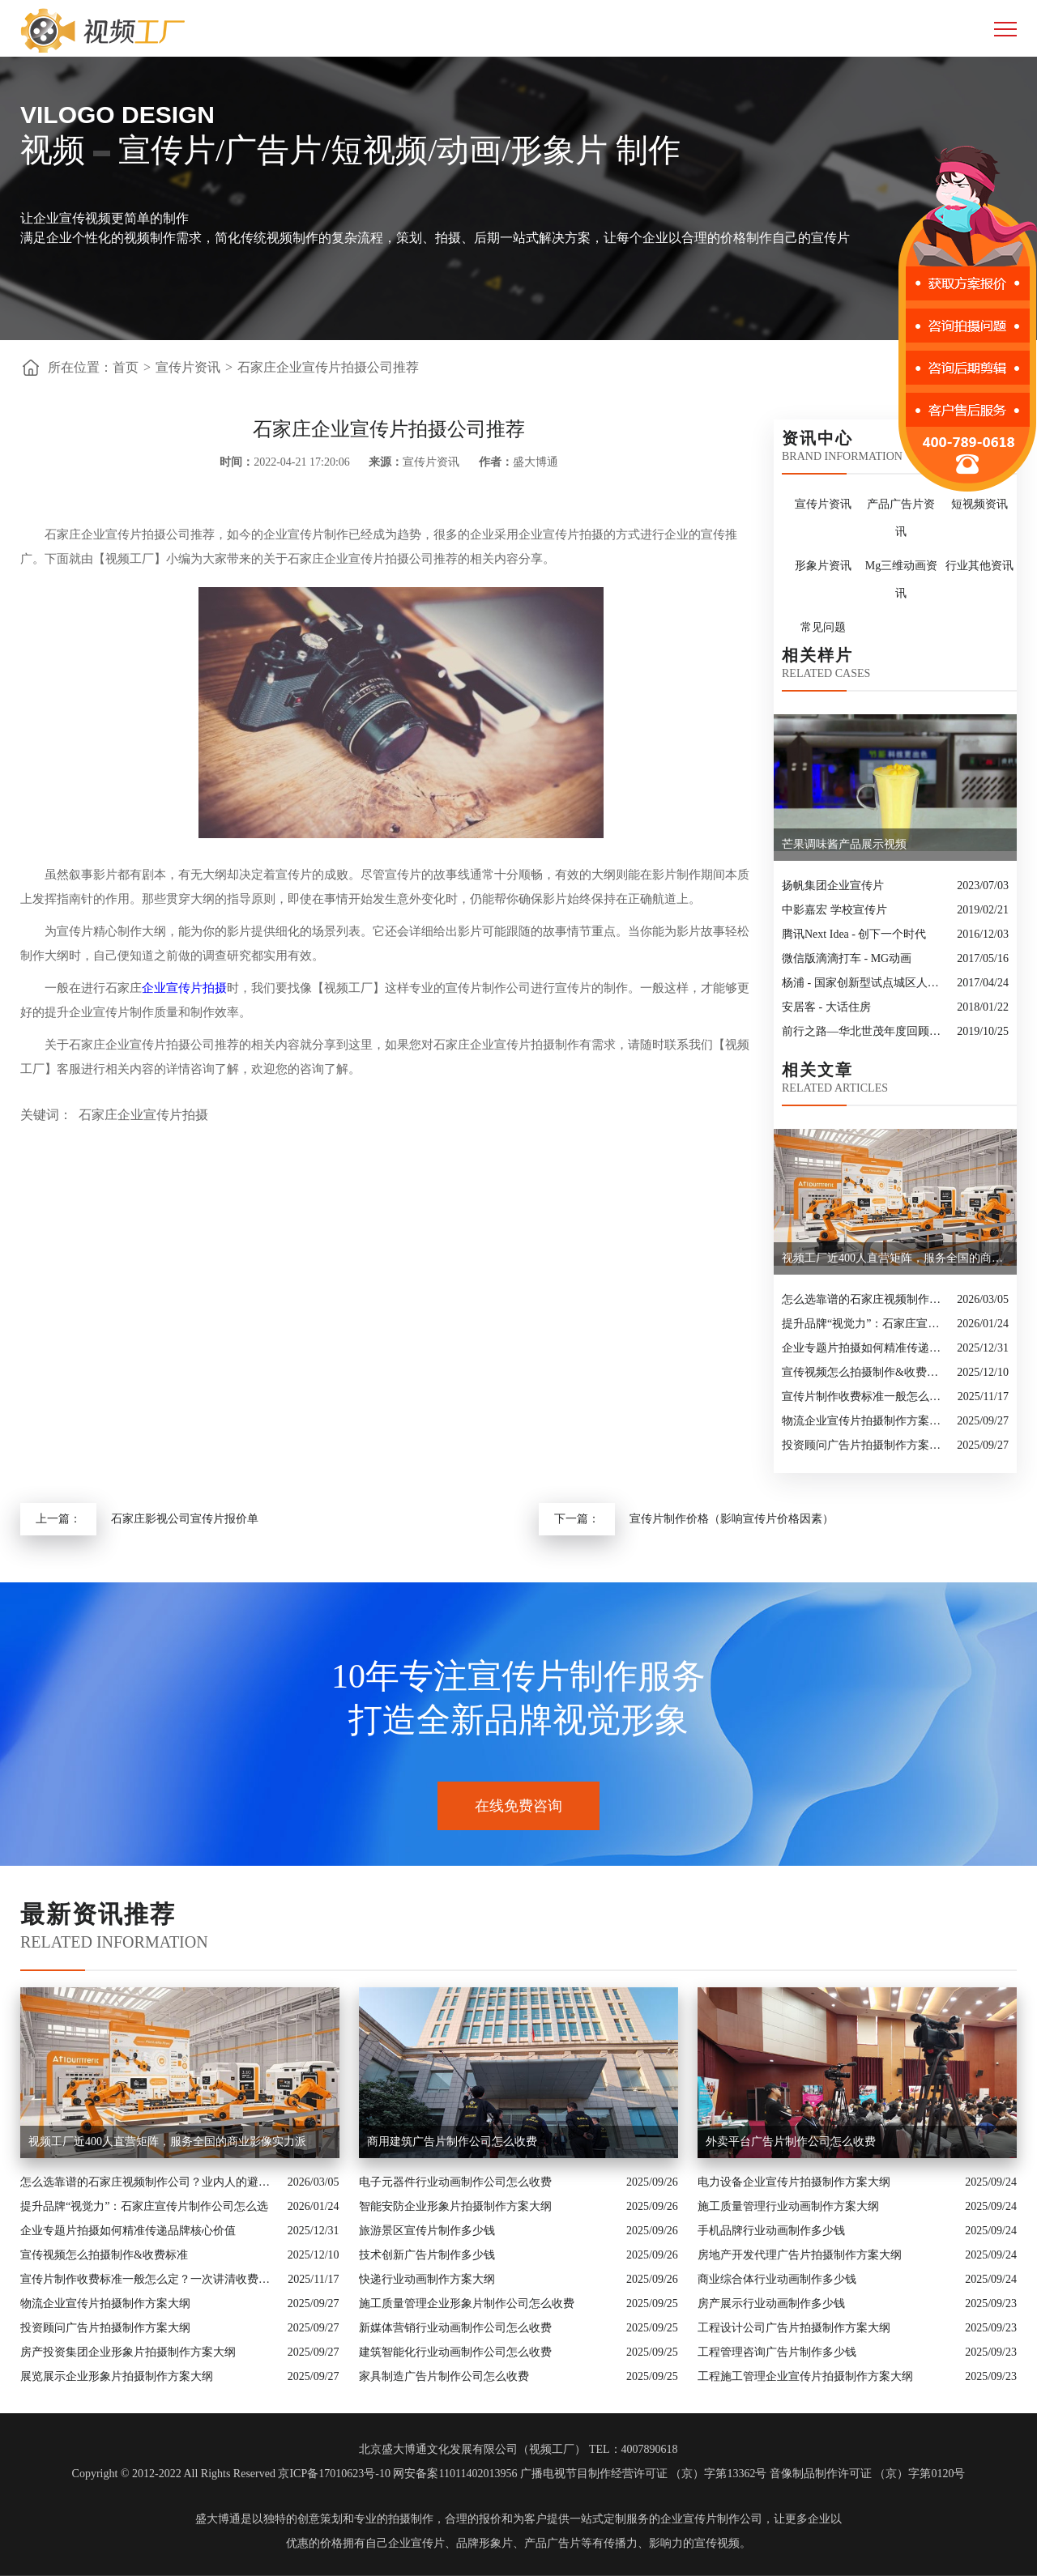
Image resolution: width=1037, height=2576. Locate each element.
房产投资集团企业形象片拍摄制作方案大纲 (128, 2352)
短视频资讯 (979, 504)
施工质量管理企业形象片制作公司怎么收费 (466, 2303)
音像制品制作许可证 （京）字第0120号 (868, 2473)
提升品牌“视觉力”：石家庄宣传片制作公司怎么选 (865, 1324)
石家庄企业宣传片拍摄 (143, 1115)
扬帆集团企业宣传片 (833, 885)
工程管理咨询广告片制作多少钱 (777, 2352)
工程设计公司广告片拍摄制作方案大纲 (794, 2328)
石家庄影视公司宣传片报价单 (184, 1519)
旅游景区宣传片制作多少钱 (427, 2231)
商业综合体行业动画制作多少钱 (777, 2279)
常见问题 (823, 627)
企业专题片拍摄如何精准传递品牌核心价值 (865, 1348)
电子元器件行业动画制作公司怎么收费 (455, 2182)
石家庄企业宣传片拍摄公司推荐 (328, 367)
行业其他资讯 (979, 566)
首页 (126, 367)
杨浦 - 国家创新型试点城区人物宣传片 (865, 983)
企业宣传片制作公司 (711, 2519)
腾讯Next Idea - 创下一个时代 (854, 934)
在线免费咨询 (518, 1806)
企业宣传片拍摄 (184, 987)
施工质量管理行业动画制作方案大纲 (788, 2206)
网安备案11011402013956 (455, 2473)
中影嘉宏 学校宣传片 (834, 910)
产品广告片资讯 (901, 518)
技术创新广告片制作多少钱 (427, 2255)
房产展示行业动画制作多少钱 (771, 2303)
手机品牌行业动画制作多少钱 (771, 2231)
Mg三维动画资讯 (901, 579)
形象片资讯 (823, 566)
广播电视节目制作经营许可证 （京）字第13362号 (643, 2473)
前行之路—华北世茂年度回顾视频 (865, 1031)
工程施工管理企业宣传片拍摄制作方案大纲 (805, 2376)
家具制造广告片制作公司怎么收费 (444, 2376)
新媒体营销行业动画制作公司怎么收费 (455, 2328)
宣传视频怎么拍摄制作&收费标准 (865, 1372)
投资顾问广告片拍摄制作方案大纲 (865, 1445)
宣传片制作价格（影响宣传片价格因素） (731, 1519)
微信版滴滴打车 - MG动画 (846, 958)
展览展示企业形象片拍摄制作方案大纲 (116, 2376)
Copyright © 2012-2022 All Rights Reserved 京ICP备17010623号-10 (231, 2473)
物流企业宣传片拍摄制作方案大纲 (865, 1421)
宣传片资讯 (188, 367)
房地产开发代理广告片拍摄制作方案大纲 (800, 2255)
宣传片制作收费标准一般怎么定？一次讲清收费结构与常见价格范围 (866, 1396)
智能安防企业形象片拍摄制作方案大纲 (455, 2206)
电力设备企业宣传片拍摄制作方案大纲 (794, 2182)
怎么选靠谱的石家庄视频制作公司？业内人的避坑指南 (865, 1299)
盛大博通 (218, 2519)
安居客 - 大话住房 (826, 1007)
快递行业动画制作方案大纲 (427, 2279)
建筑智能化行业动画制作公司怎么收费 (455, 2352)
